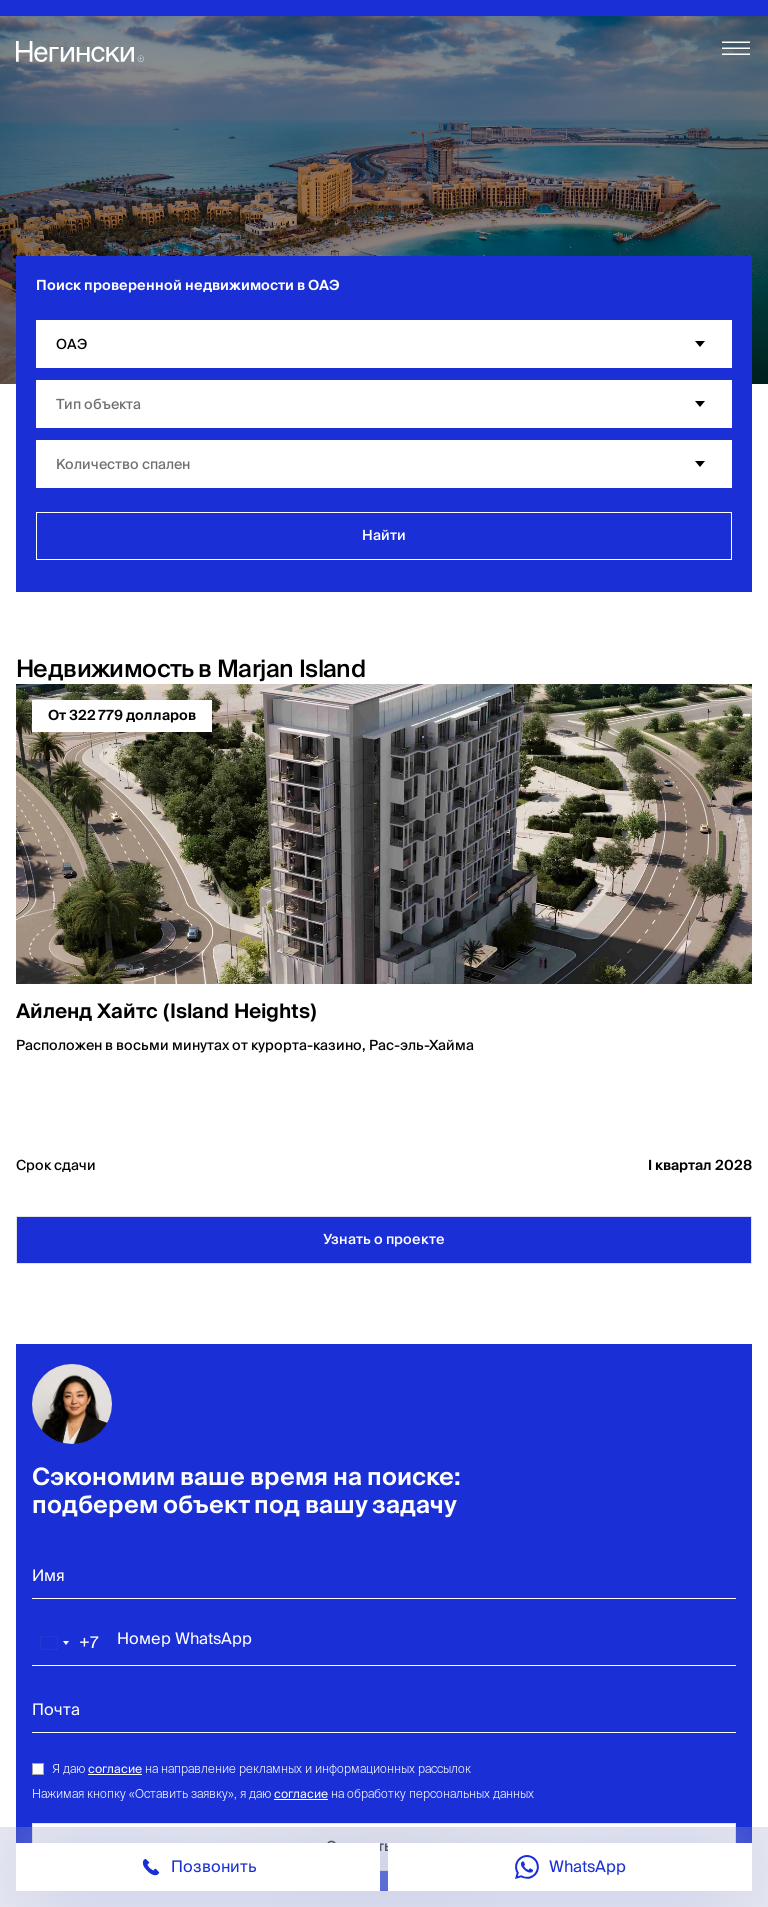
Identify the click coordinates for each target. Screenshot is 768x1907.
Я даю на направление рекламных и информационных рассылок (261, 1768)
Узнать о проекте (384, 1240)
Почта (56, 1710)
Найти (384, 536)
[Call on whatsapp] (570, 1867)
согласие (115, 1769)
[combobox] (66, 1642)
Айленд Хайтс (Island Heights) (166, 1012)
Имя (48, 1576)
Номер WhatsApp (184, 1639)
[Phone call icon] (198, 1867)
